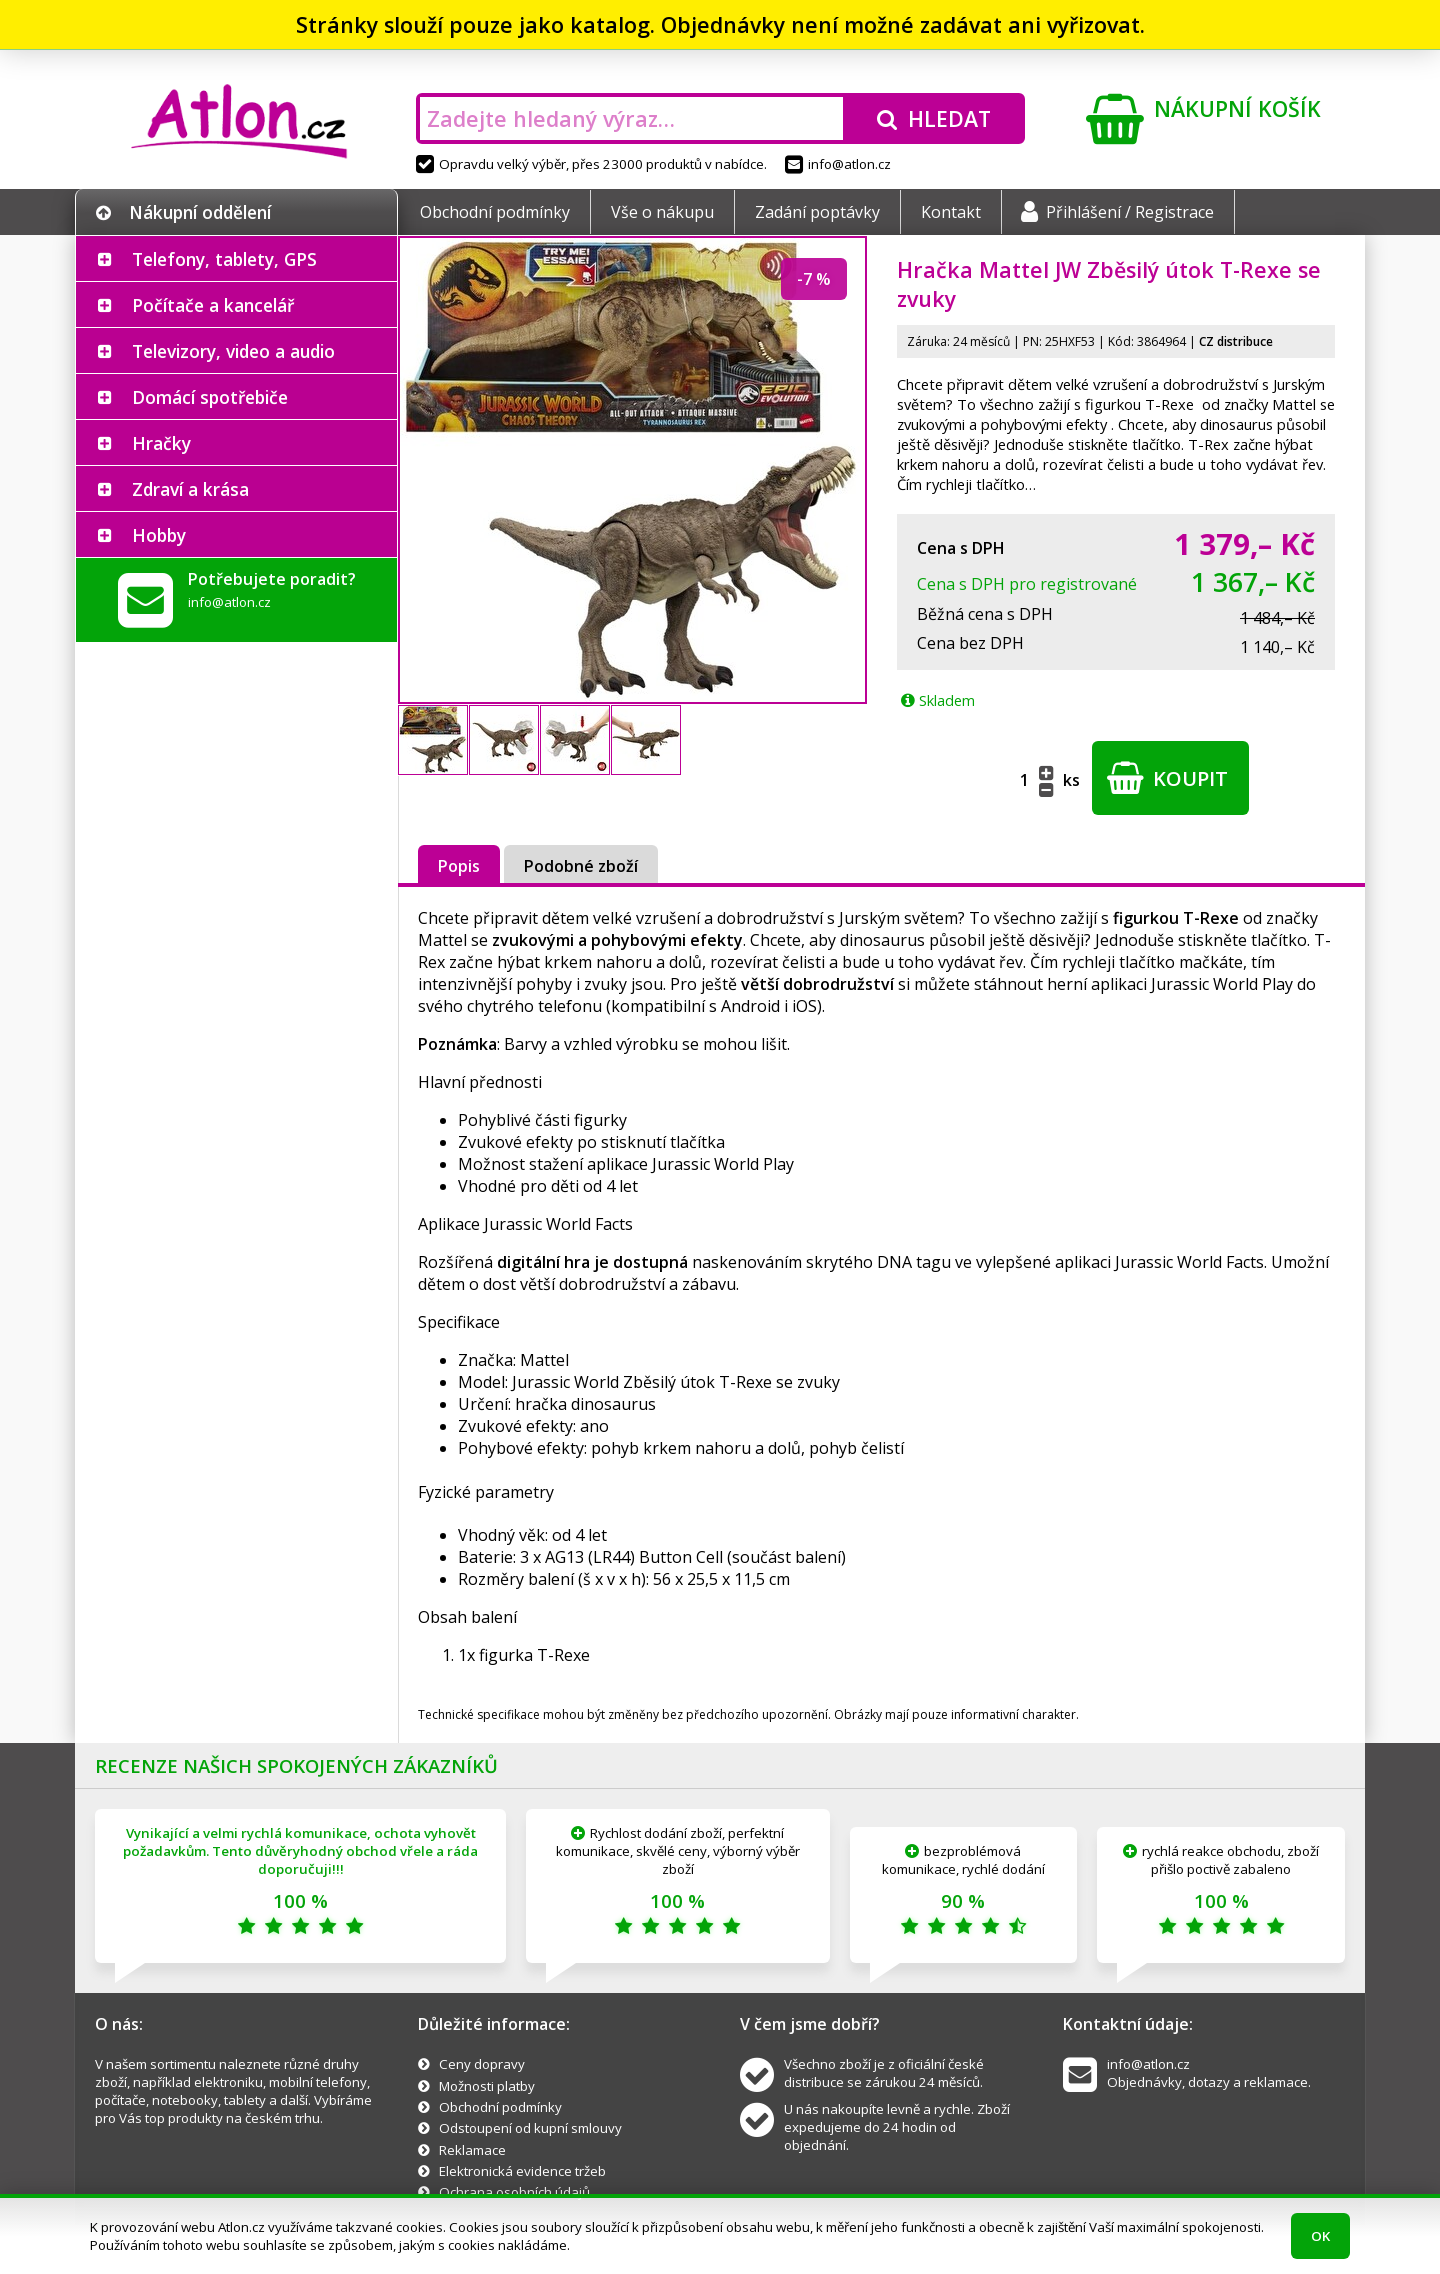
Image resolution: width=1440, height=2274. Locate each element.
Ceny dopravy (482, 2064)
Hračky (161, 443)
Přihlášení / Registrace (1117, 212)
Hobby (159, 535)
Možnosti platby (487, 2086)
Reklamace (472, 2150)
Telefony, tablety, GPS (224, 259)
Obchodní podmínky (495, 212)
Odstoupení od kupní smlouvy (530, 2128)
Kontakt (951, 212)
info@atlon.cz (838, 164)
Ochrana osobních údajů (514, 2192)
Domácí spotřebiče (210, 397)
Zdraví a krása (190, 489)
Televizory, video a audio (233, 351)
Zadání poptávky (817, 212)
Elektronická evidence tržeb (522, 2171)
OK (1320, 2236)
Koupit (1167, 778)
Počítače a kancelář (213, 305)
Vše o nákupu (662, 212)
